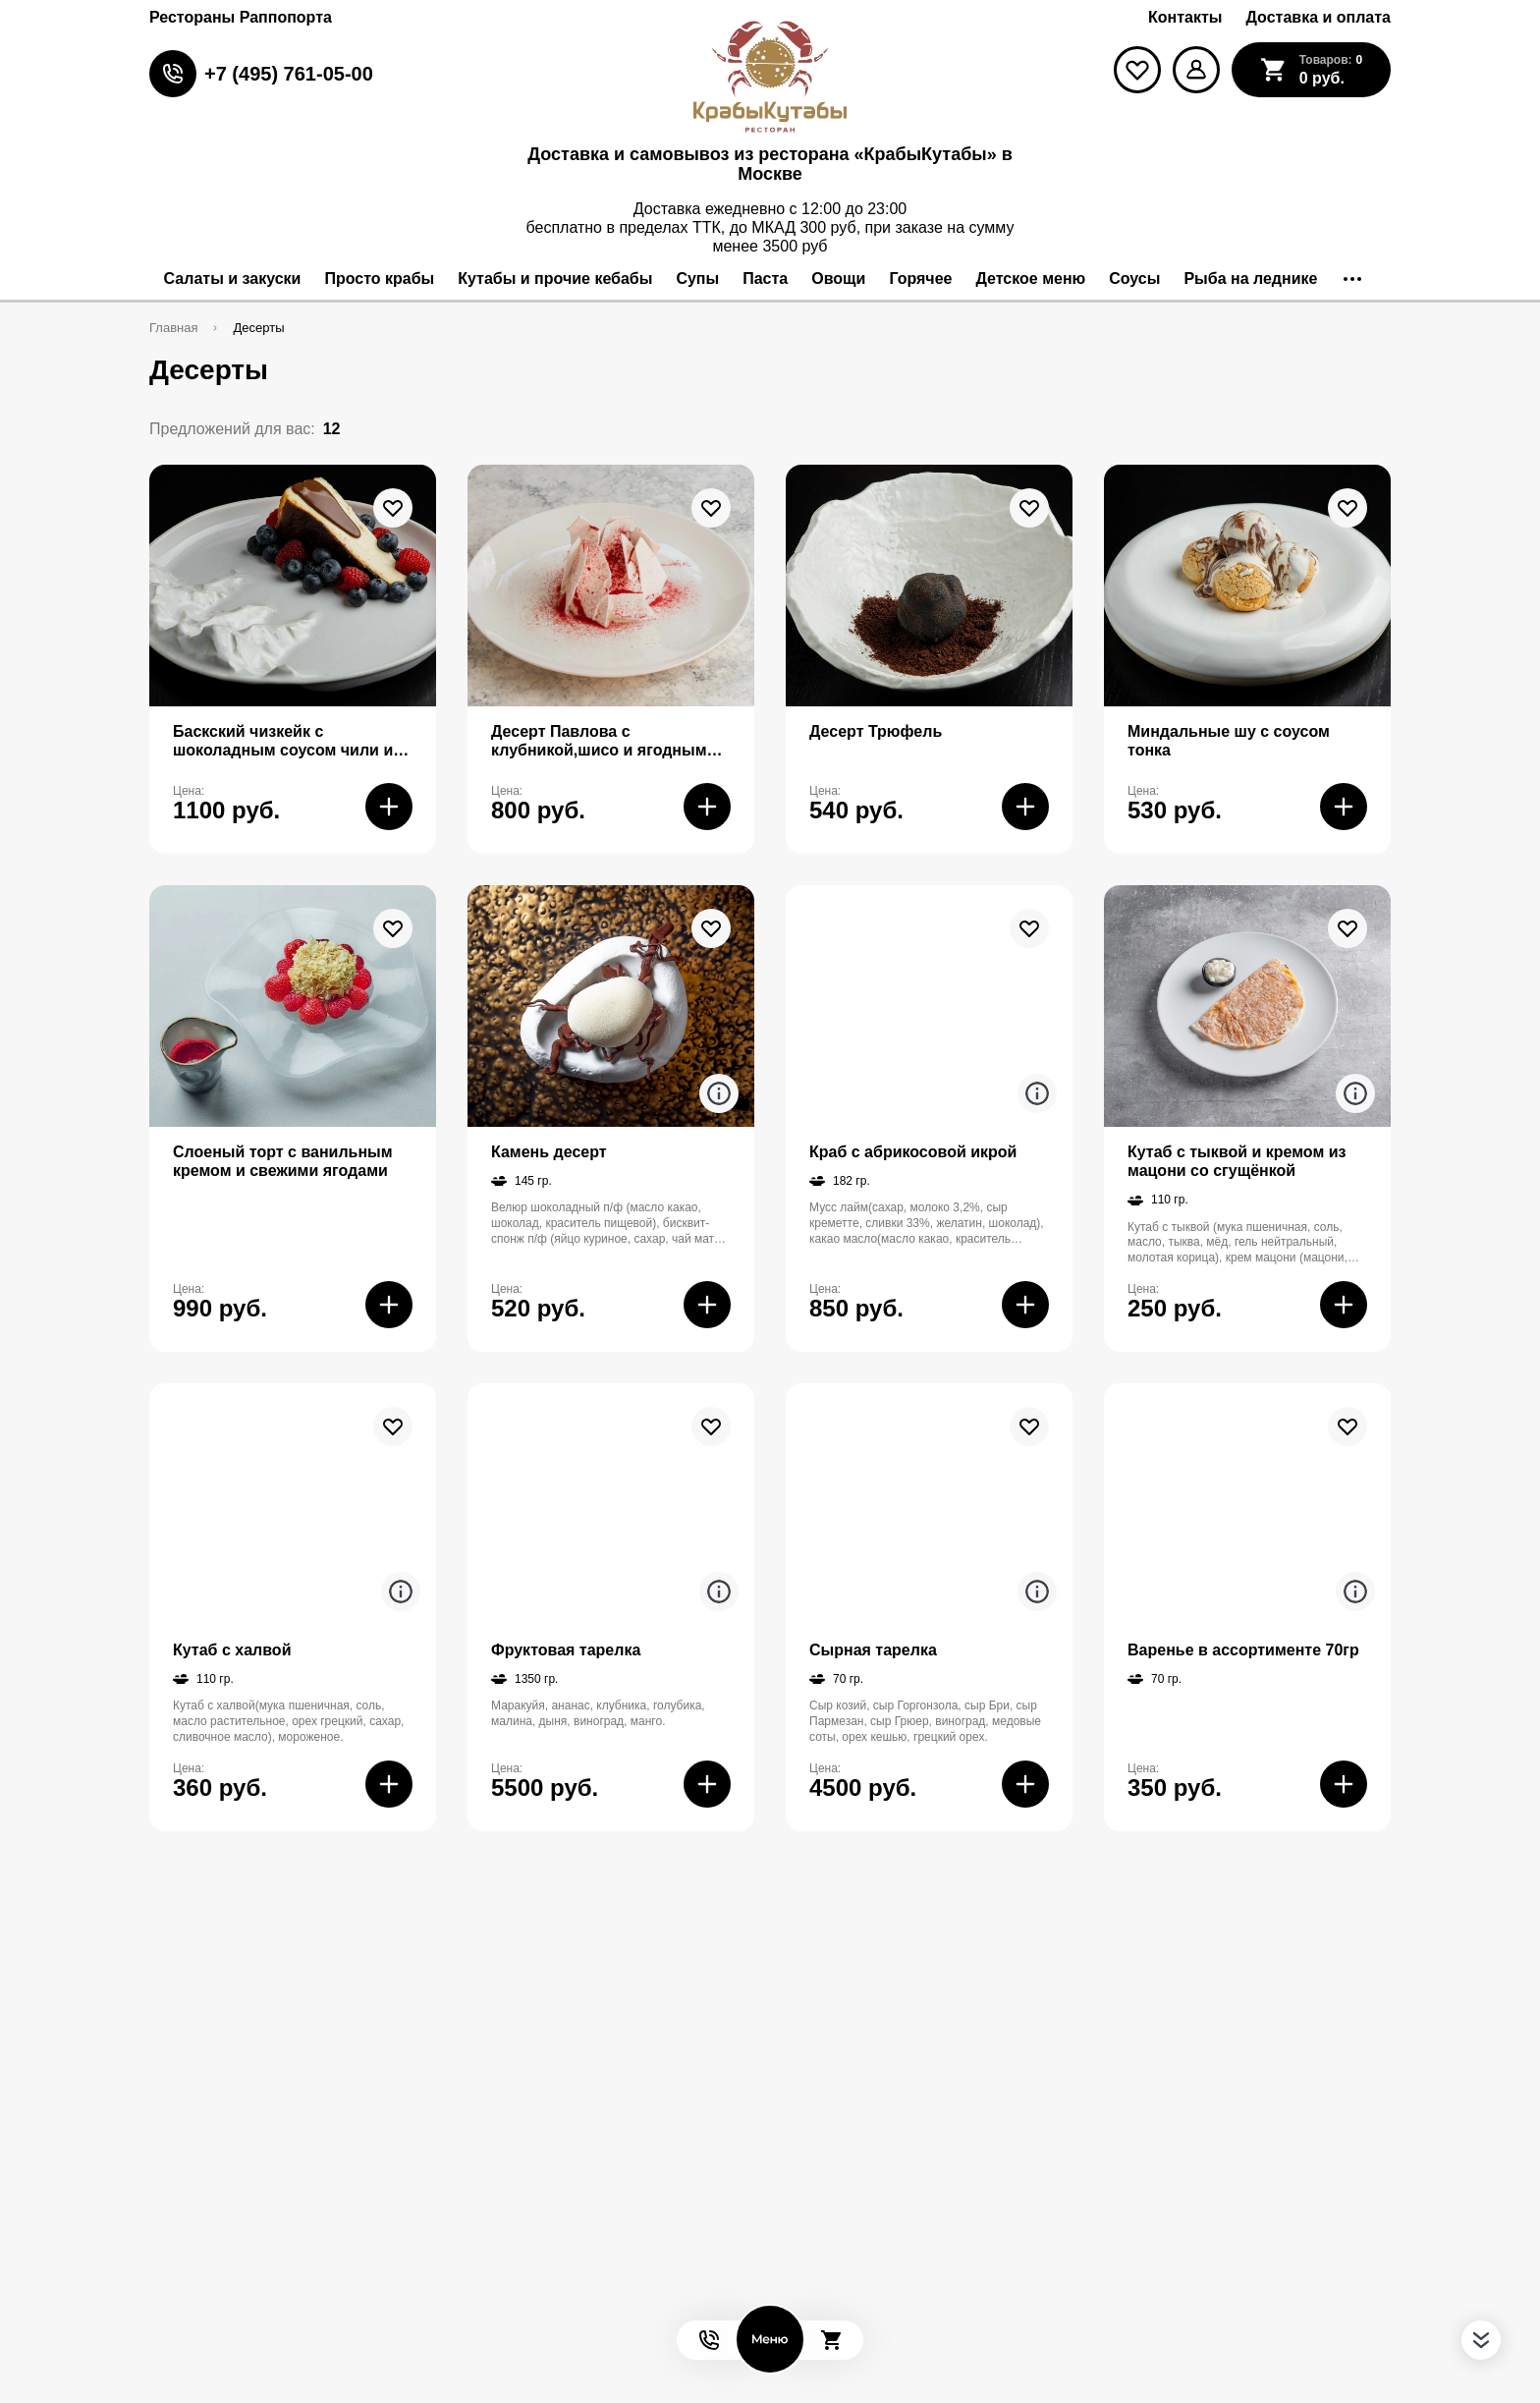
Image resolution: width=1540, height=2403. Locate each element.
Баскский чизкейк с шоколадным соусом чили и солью (283, 741)
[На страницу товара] (292, 585)
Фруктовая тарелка (565, 1650)
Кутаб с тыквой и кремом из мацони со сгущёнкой (1237, 1161)
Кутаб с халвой (232, 1650)
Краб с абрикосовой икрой (913, 1152)
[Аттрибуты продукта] (719, 1093)
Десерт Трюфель (875, 731)
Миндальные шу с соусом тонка (1229, 740)
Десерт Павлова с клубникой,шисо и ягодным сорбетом (599, 741)
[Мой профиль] (1196, 69)
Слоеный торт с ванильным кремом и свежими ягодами (283, 1161)
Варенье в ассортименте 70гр (1243, 1650)
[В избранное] (392, 508)
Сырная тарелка (873, 1650)
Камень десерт (549, 1152)
